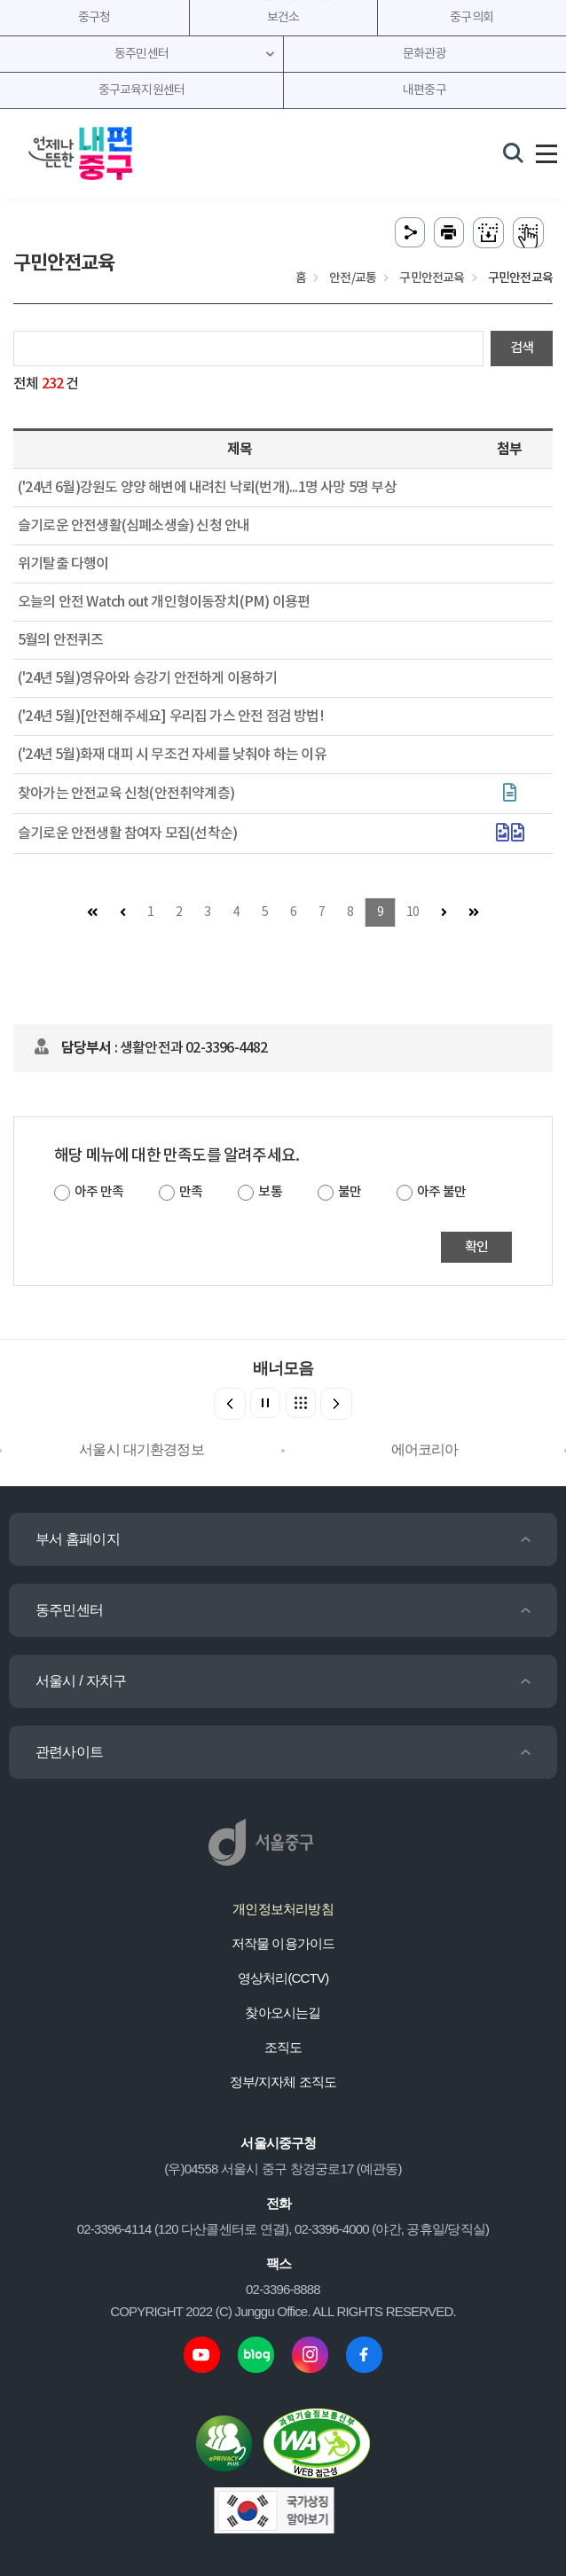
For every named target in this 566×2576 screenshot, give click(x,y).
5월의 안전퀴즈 (61, 640)
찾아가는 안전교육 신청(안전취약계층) (126, 794)
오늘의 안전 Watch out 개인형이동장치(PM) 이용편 (164, 602)
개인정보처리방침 (283, 1908)
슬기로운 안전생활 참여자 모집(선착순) (127, 834)
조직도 (283, 2047)
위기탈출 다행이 (63, 564)
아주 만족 (99, 1192)
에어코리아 (425, 1449)
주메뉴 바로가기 (283, 0)
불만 (349, 1192)
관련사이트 (69, 1751)
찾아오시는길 (282, 2012)
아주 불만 (441, 1192)
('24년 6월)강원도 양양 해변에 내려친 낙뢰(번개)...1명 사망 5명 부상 (207, 488)
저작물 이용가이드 (283, 1943)
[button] (336, 1404)
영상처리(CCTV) (283, 1977)
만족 (190, 1192)
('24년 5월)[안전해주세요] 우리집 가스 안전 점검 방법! (171, 716)
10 (412, 912)
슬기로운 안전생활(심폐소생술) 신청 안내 (133, 526)
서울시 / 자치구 (80, 1680)
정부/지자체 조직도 (283, 2081)
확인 (476, 1247)
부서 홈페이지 (77, 1538)
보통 (269, 1192)
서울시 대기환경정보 (141, 1449)
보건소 (283, 18)
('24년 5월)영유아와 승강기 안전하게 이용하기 (147, 678)
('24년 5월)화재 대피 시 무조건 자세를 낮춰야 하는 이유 (172, 755)
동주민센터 (69, 1609)
